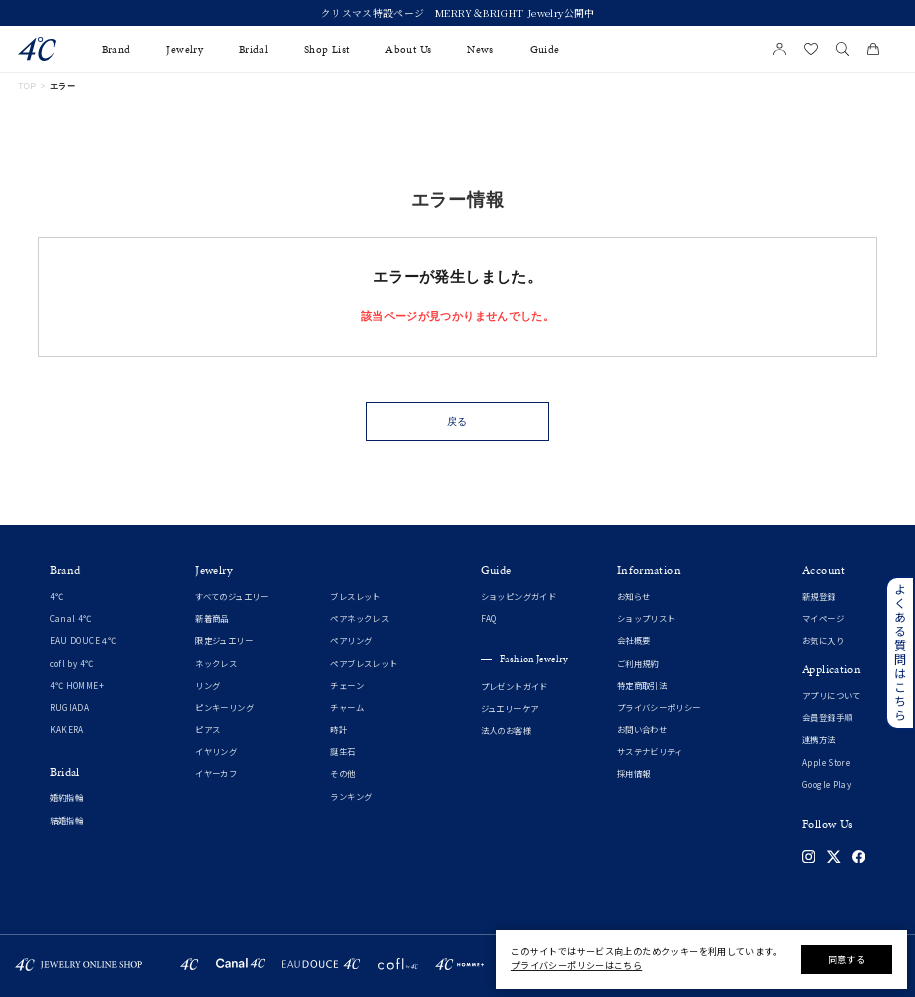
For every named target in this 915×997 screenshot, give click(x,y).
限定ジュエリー (224, 640)
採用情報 (634, 773)
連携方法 (819, 739)
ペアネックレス (359, 618)
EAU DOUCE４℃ (83, 640)
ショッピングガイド (518, 596)
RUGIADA (70, 707)
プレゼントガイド (514, 686)
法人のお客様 (506, 730)
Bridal (253, 49)
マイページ (823, 618)
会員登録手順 (827, 717)
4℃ (57, 596)
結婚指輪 (67, 820)
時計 (338, 729)
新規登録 (819, 596)
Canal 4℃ (71, 618)
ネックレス (216, 663)
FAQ (489, 618)
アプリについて (831, 695)
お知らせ (634, 596)
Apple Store (826, 762)
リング (207, 685)
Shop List (326, 49)
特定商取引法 (642, 685)
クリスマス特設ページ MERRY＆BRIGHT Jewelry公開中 (458, 13)
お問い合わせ (642, 729)
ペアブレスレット (363, 663)
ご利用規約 (638, 663)
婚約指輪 (67, 797)
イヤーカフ (216, 773)
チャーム (347, 707)
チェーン (347, 685)
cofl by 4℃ (72, 663)
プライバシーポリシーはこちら (576, 965)
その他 (342, 773)
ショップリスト (646, 618)
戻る (458, 421)
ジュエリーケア (510, 708)
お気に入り (823, 640)
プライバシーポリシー (659, 707)
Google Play (826, 784)
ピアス (207, 729)
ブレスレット (355, 596)
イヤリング (216, 751)
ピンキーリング (224, 707)
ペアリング (351, 640)
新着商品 (212, 618)
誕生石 (342, 751)
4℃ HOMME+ (77, 685)
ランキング (351, 796)
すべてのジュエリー (231, 596)
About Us (408, 49)
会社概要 (634, 640)
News (480, 49)
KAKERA (67, 729)
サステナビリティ (650, 751)
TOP (27, 86)
